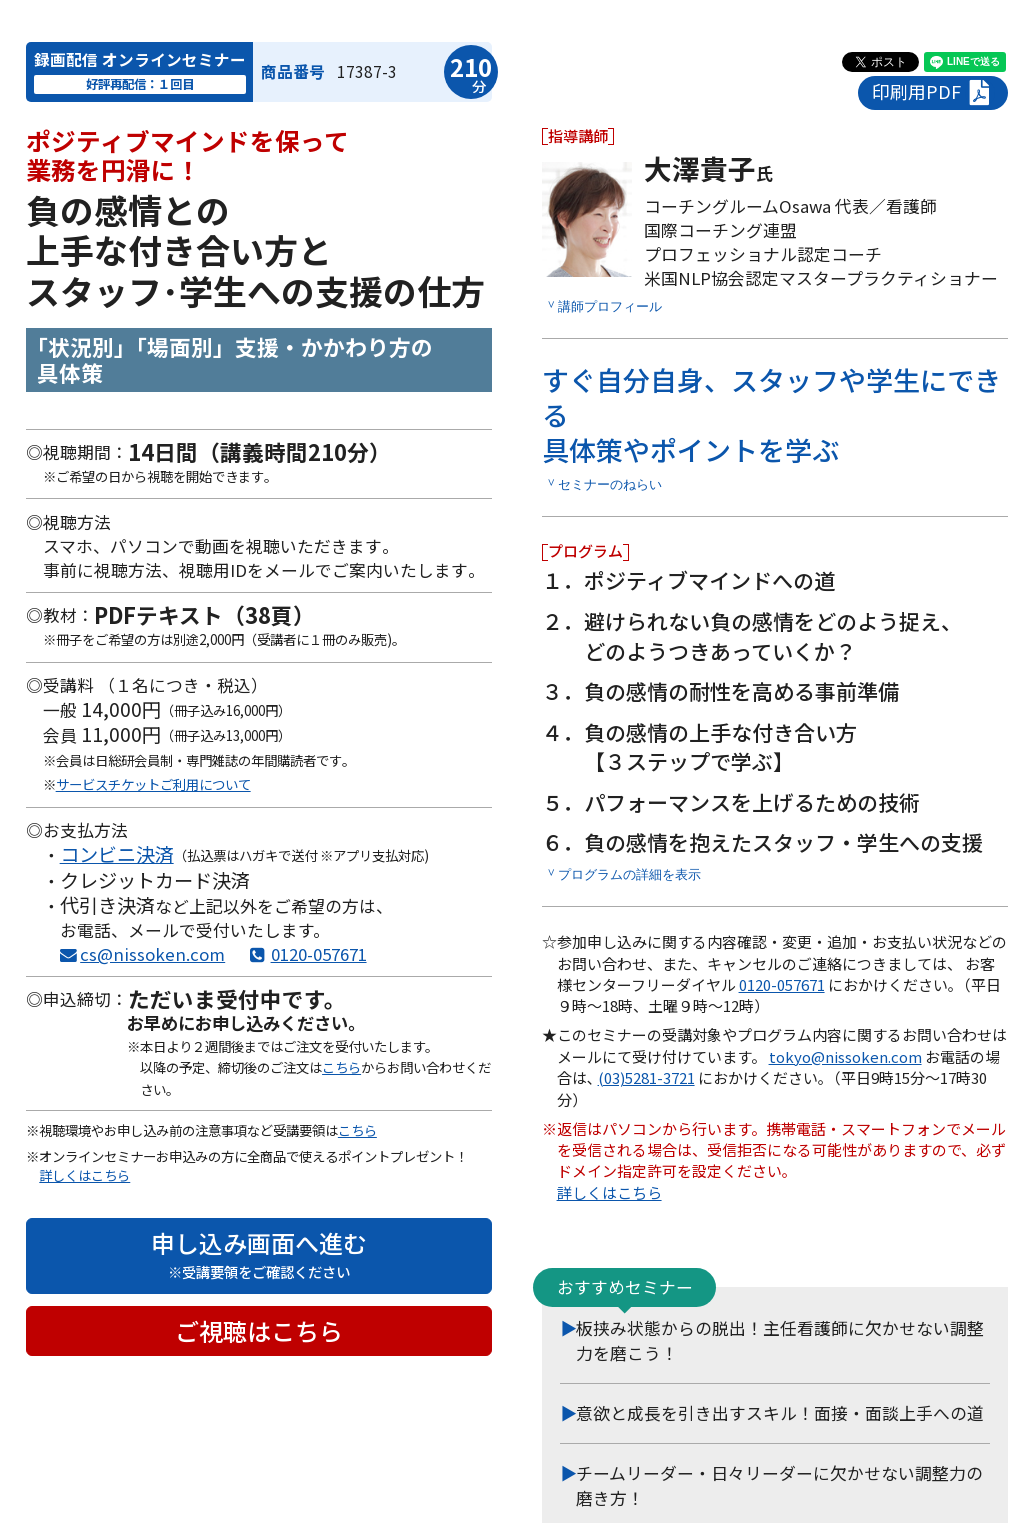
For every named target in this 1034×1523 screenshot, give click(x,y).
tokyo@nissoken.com (845, 1056)
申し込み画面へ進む (259, 1254)
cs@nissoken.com (152, 954)
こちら (341, 1067)
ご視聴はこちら (259, 1330)
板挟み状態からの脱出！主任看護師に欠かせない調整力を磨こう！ (780, 1340)
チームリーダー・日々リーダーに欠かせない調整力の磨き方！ (779, 1485)
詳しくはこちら (84, 1175)
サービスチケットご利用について (153, 784)
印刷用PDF (933, 92)
